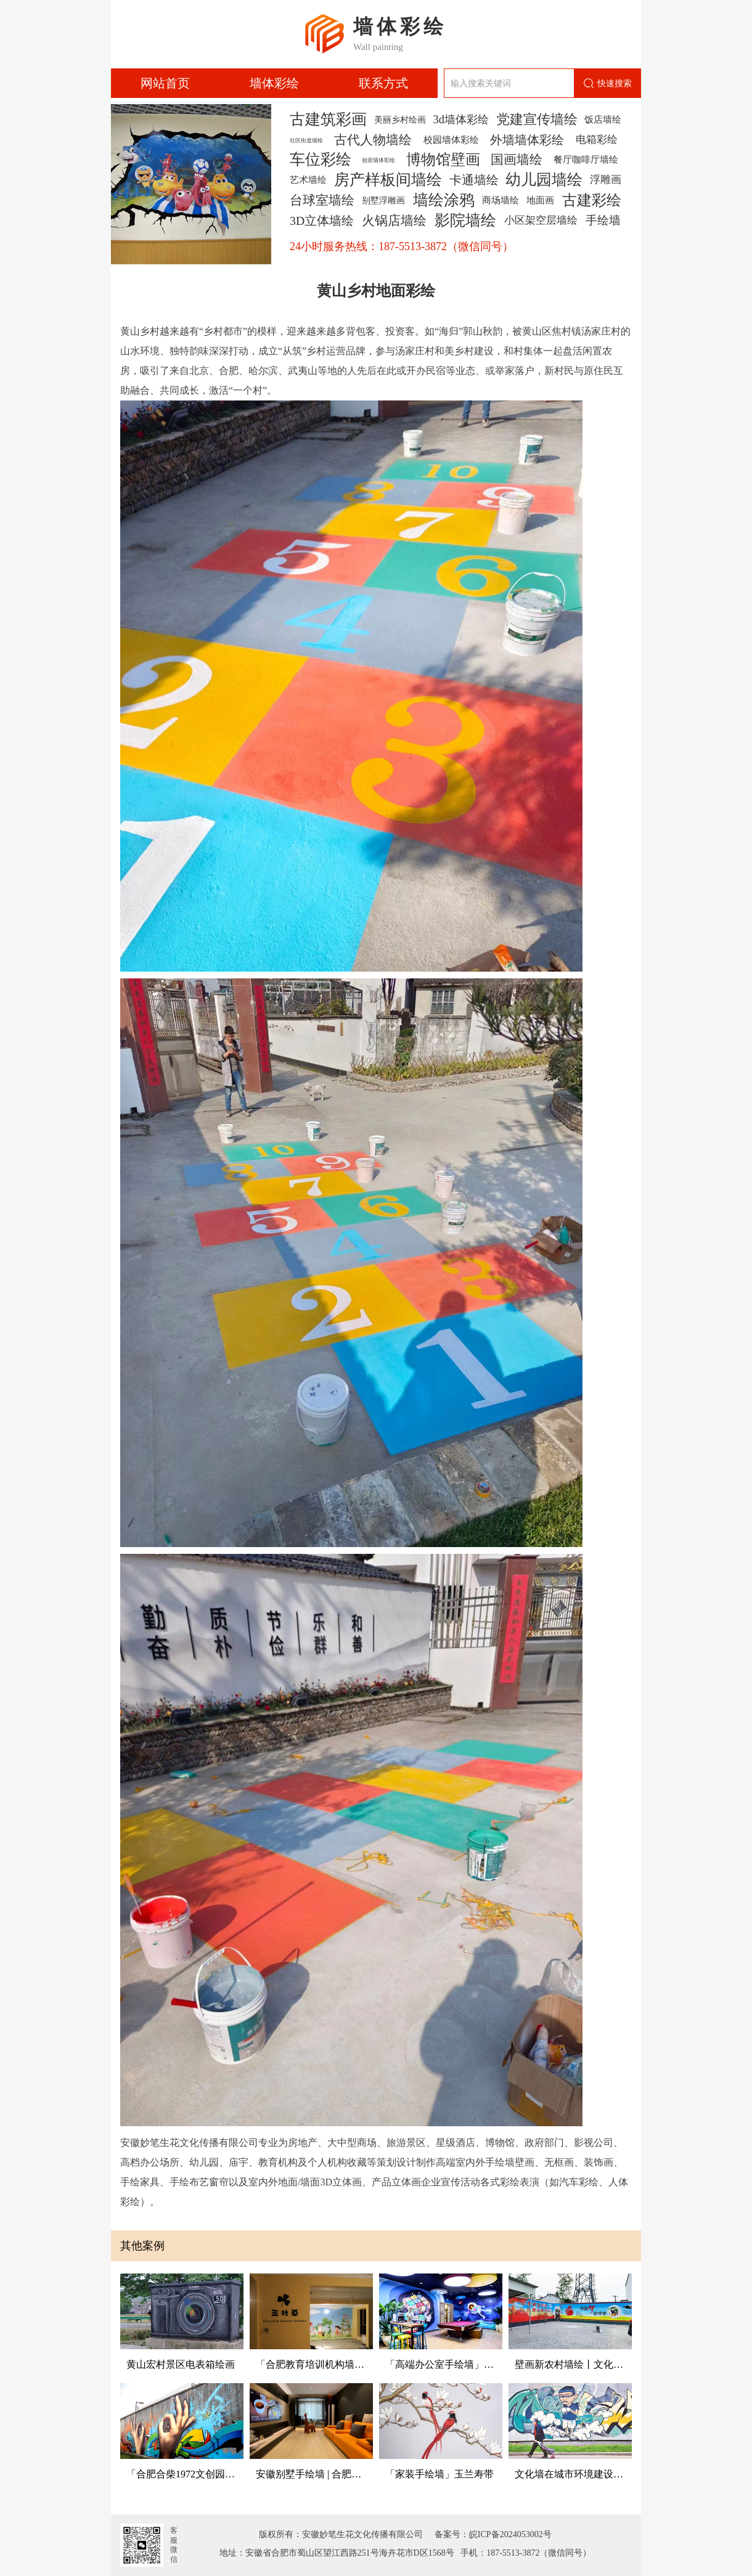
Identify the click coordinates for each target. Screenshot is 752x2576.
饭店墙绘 (602, 119)
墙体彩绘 (274, 83)
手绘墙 (603, 220)
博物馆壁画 (443, 159)
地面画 (540, 200)
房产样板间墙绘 (388, 180)
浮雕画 (605, 179)
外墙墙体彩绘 (527, 140)
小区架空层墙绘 (541, 220)
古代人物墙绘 (373, 139)
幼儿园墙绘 (543, 180)
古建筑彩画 (328, 119)
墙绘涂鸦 (444, 200)
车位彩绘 (320, 159)
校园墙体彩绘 (451, 139)
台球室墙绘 (322, 200)
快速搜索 (607, 83)
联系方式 (383, 83)
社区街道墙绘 (306, 140)
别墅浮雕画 (383, 200)
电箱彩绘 (597, 139)
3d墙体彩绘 (460, 119)
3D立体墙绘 (322, 220)
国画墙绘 (516, 159)
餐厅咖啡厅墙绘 (586, 159)
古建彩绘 (591, 200)
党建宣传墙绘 (537, 119)
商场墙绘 (500, 200)
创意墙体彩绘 (378, 160)
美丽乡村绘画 (400, 119)
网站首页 (165, 83)
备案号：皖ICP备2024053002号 (489, 2534)
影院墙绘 (465, 220)
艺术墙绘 (308, 179)
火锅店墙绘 (394, 220)
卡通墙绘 (474, 180)
